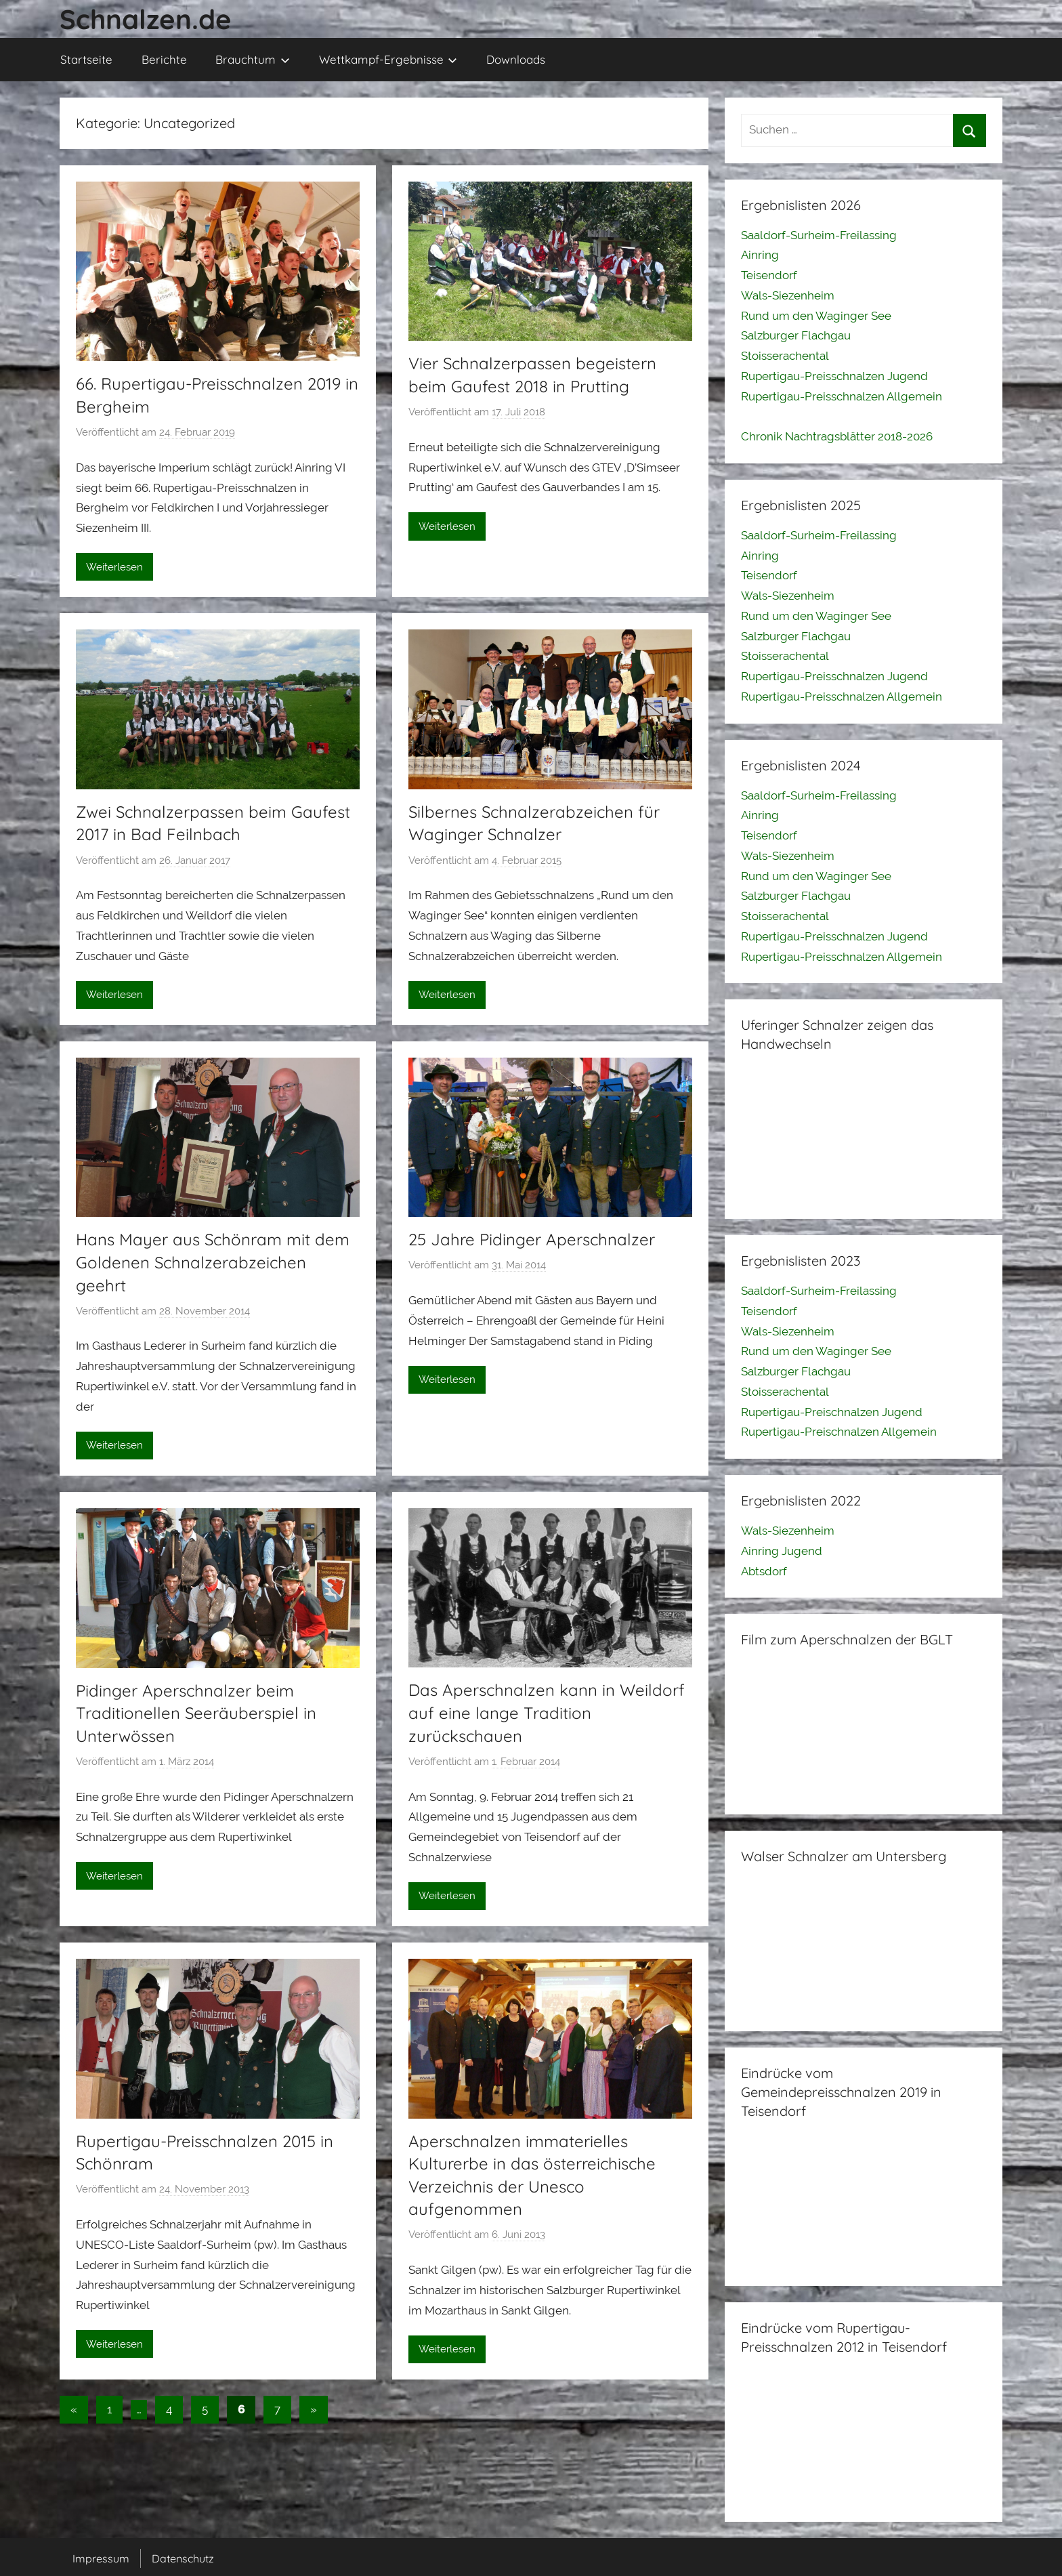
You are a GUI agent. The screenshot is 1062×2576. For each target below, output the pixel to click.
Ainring (760, 255)
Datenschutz (183, 2558)
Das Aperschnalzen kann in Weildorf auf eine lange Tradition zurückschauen (546, 1712)
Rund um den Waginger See (816, 316)
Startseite (86, 59)
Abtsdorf (764, 1571)
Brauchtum (252, 59)
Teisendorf (769, 275)
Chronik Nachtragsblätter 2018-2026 (837, 436)
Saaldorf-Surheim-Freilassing (819, 235)
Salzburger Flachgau (796, 335)
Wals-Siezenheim (787, 295)
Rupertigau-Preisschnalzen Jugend (834, 376)
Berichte (164, 59)
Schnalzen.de (146, 19)
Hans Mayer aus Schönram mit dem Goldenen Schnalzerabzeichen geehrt (212, 1262)
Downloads (515, 59)
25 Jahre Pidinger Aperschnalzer (531, 1239)
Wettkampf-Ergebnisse (388, 59)
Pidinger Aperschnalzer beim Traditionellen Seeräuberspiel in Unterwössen (196, 1713)
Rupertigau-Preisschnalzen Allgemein (841, 396)
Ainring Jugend (781, 1551)
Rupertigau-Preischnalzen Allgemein (839, 1431)
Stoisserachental (785, 355)
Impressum (100, 2558)
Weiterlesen (114, 567)
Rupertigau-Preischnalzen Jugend (831, 1412)
